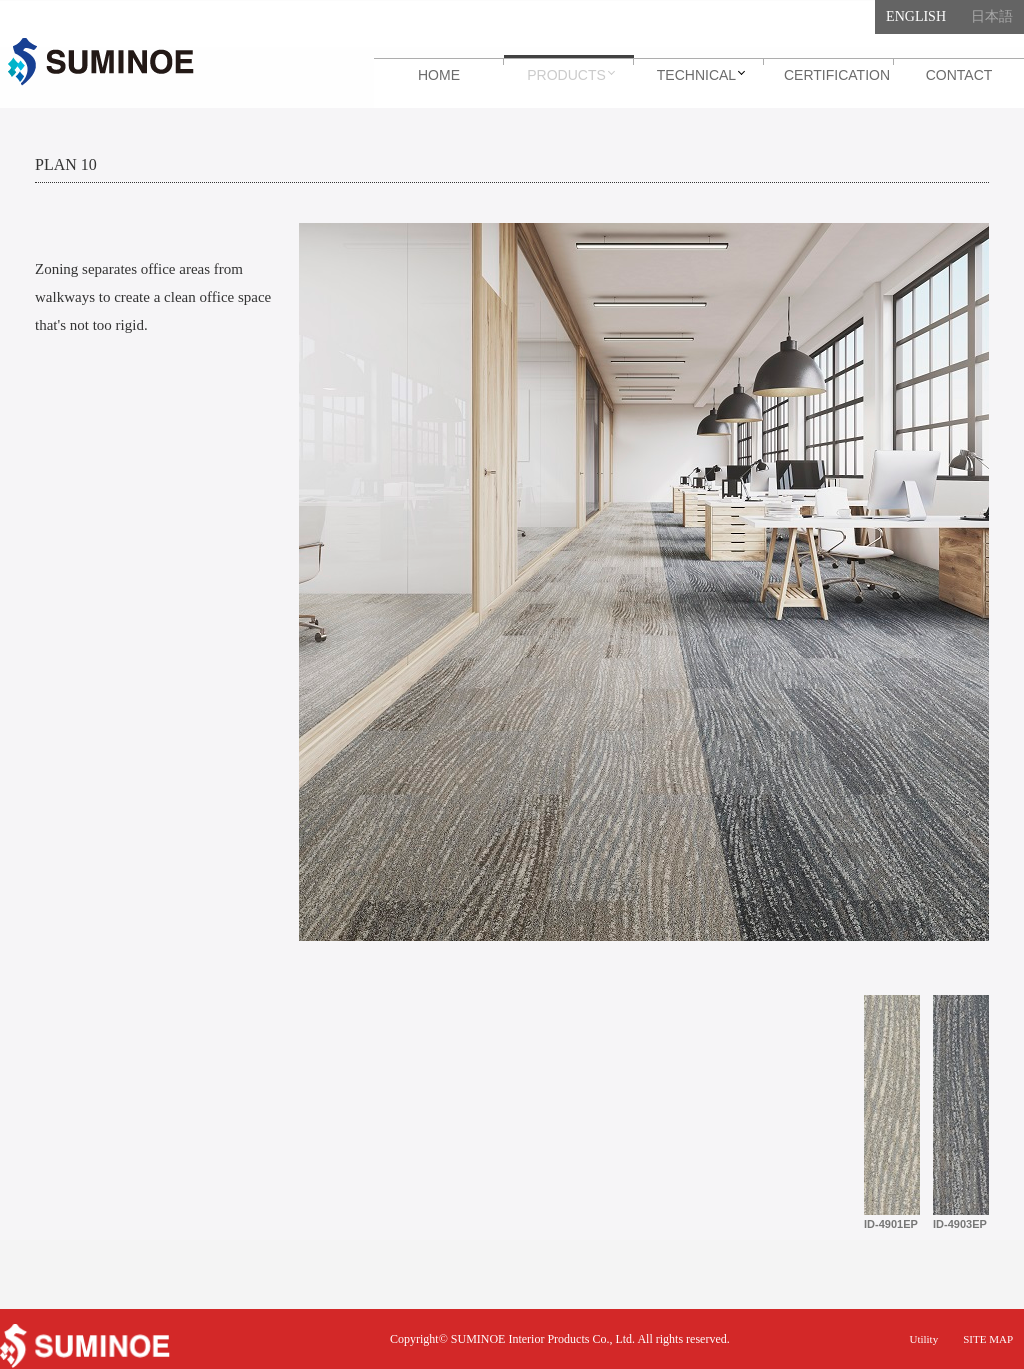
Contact (959, 75)
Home (439, 75)
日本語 (992, 16)
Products (566, 75)
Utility (923, 1339)
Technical (696, 75)
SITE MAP (988, 1339)
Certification (837, 75)
